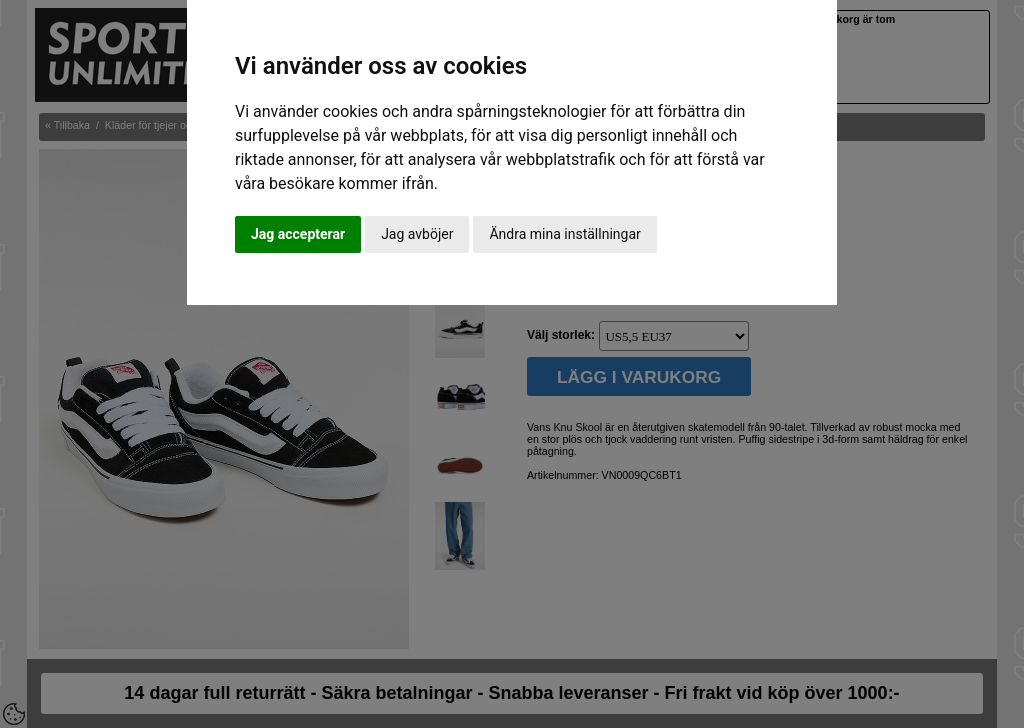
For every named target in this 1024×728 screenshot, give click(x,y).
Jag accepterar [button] (298, 234)
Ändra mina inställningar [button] (564, 234)
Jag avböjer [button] (417, 234)
